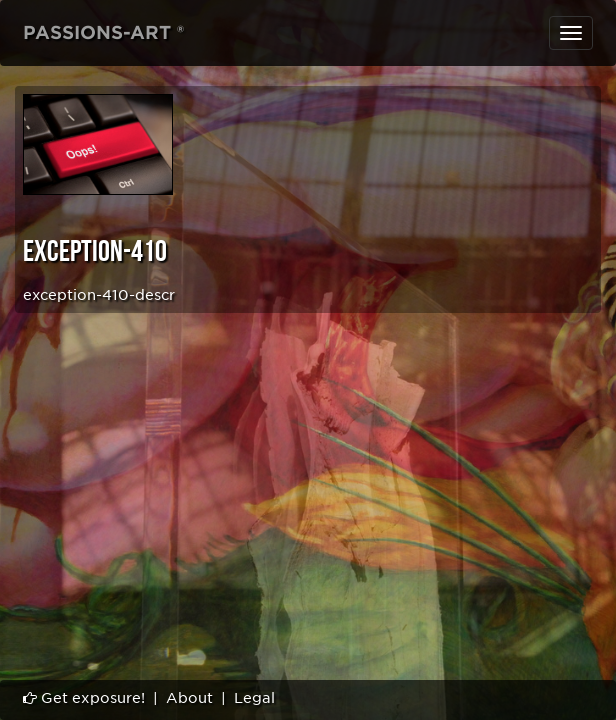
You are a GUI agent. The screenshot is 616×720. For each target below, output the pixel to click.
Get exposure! (84, 698)
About (189, 698)
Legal (254, 698)
